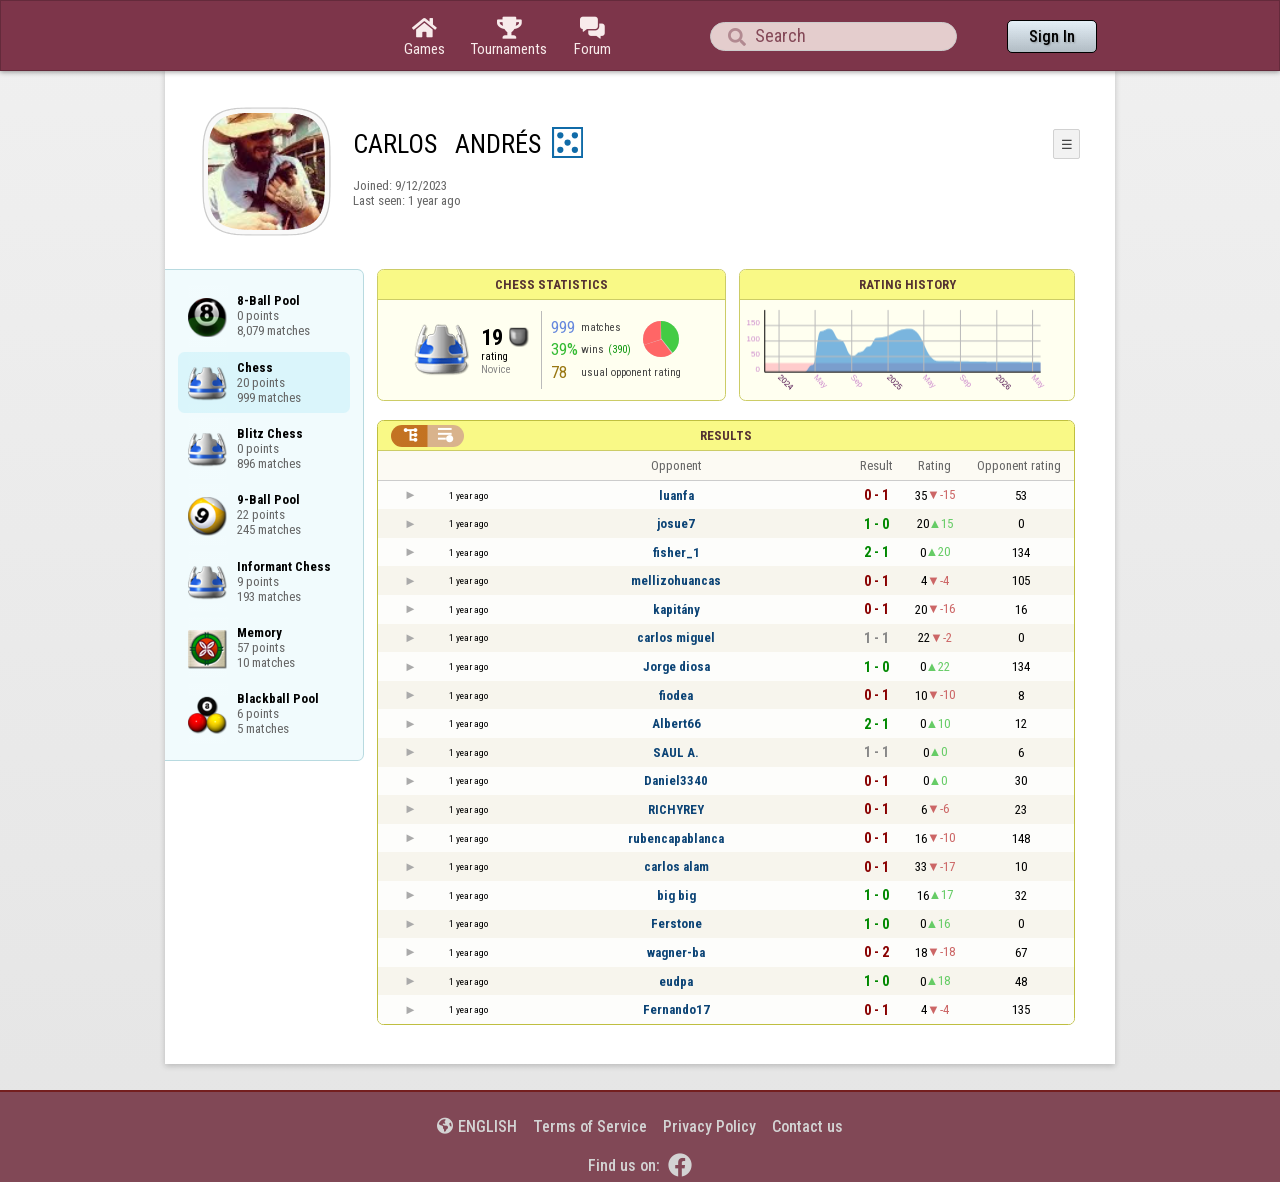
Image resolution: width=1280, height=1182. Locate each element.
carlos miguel (676, 637)
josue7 (676, 523)
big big (676, 895)
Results (726, 435)
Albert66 (676, 723)
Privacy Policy (709, 1126)
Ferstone (676, 923)
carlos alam (676, 866)
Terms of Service (590, 1126)
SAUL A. (676, 752)
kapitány (676, 609)
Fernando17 (676, 1009)
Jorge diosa (676, 666)
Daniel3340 (676, 780)
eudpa (676, 981)
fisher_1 (676, 552)
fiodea (676, 695)
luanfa (676, 495)
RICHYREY (676, 809)
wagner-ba (676, 952)
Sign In (1052, 36)
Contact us (807, 1126)
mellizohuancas (676, 580)
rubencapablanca (676, 838)
